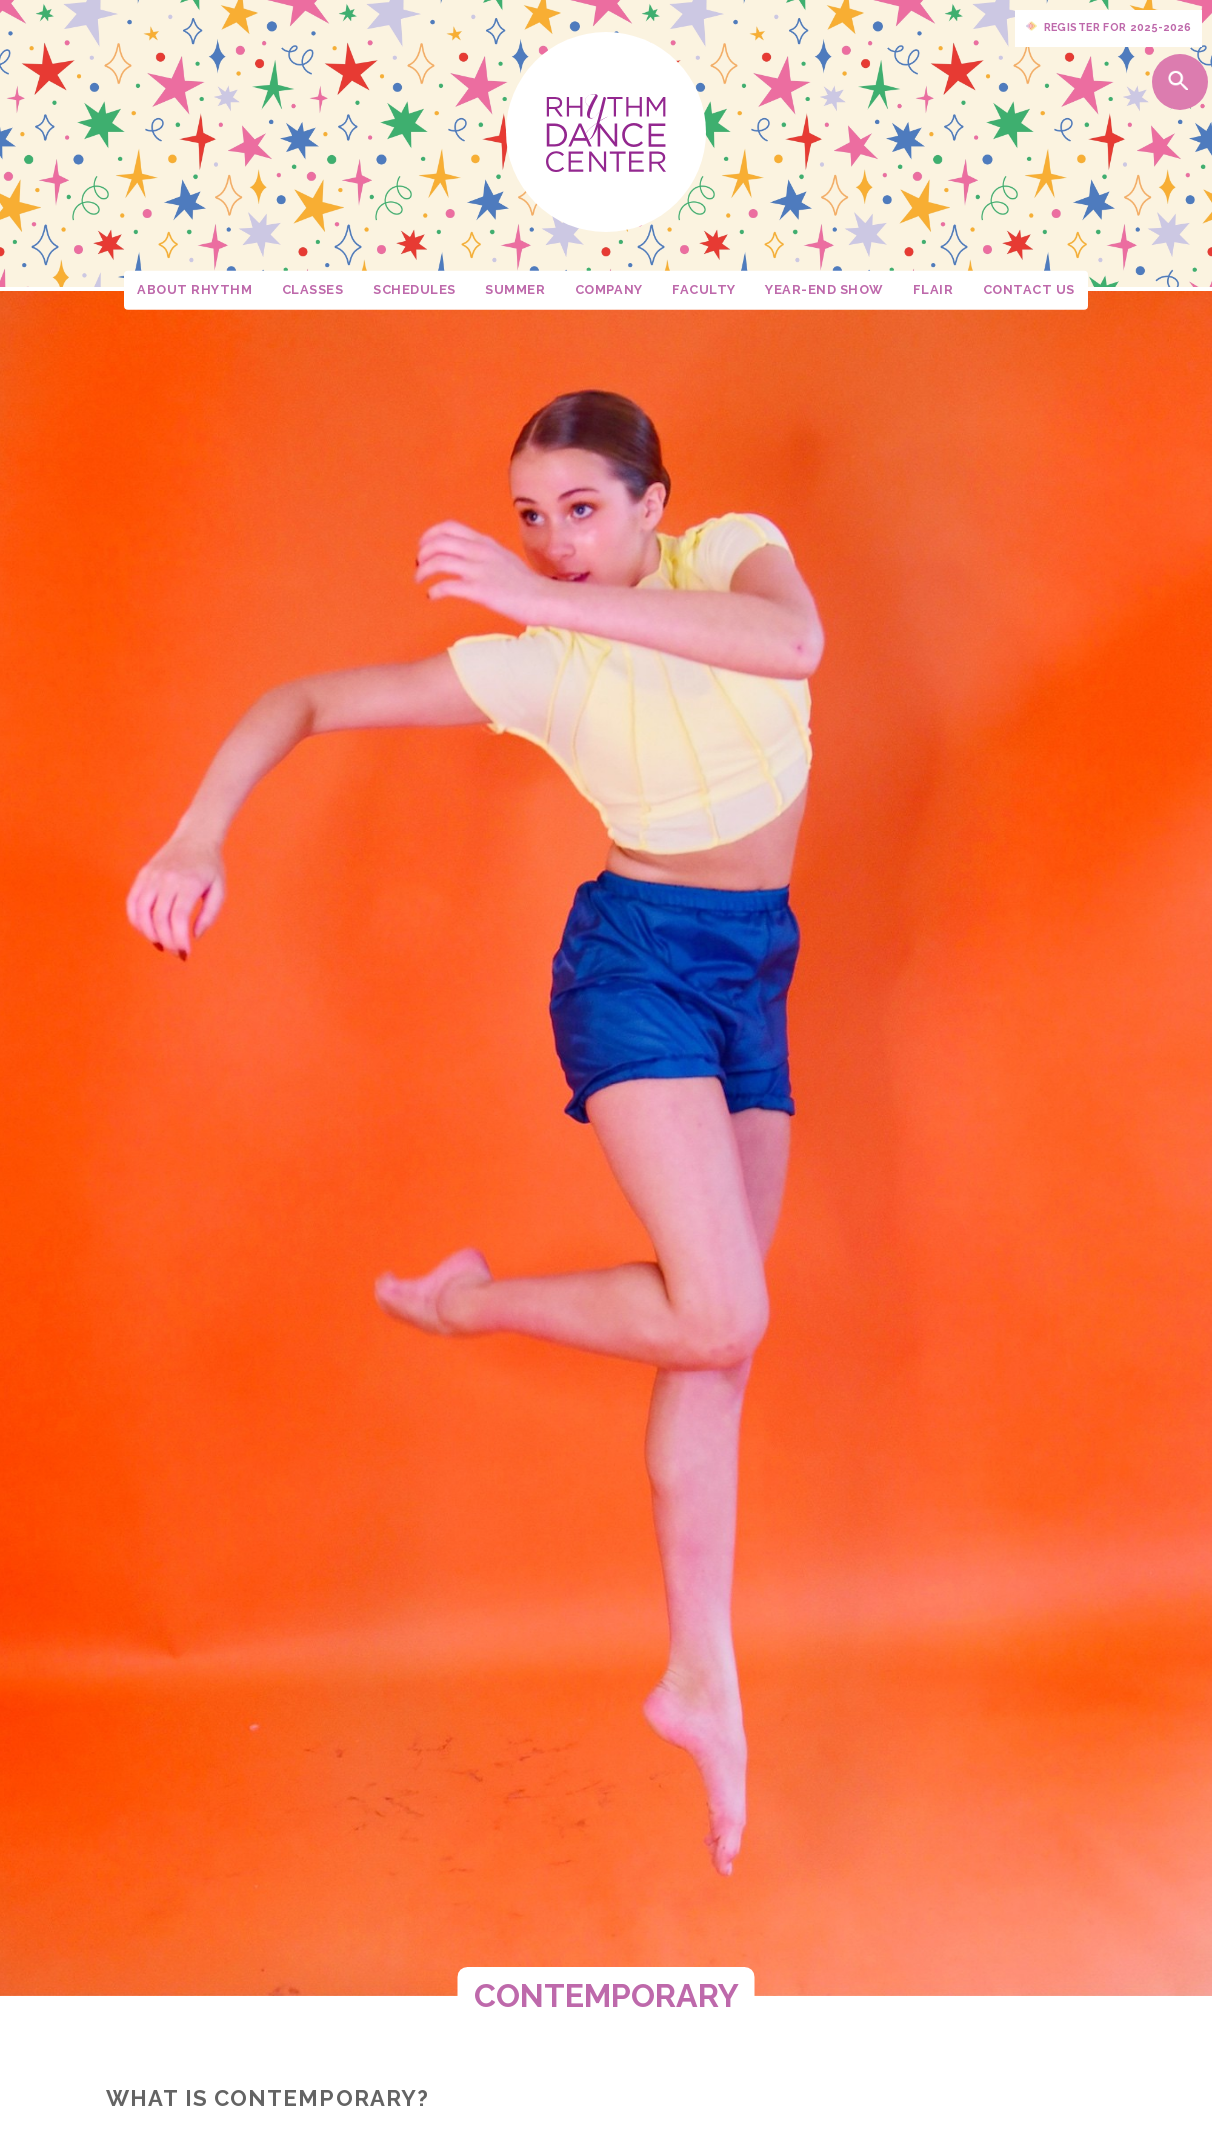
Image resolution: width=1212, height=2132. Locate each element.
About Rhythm (194, 289)
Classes (313, 289)
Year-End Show (824, 289)
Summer (515, 289)
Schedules (414, 289)
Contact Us (1029, 289)
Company (609, 289)
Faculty (704, 289)
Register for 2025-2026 (1108, 28)
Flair (933, 289)
